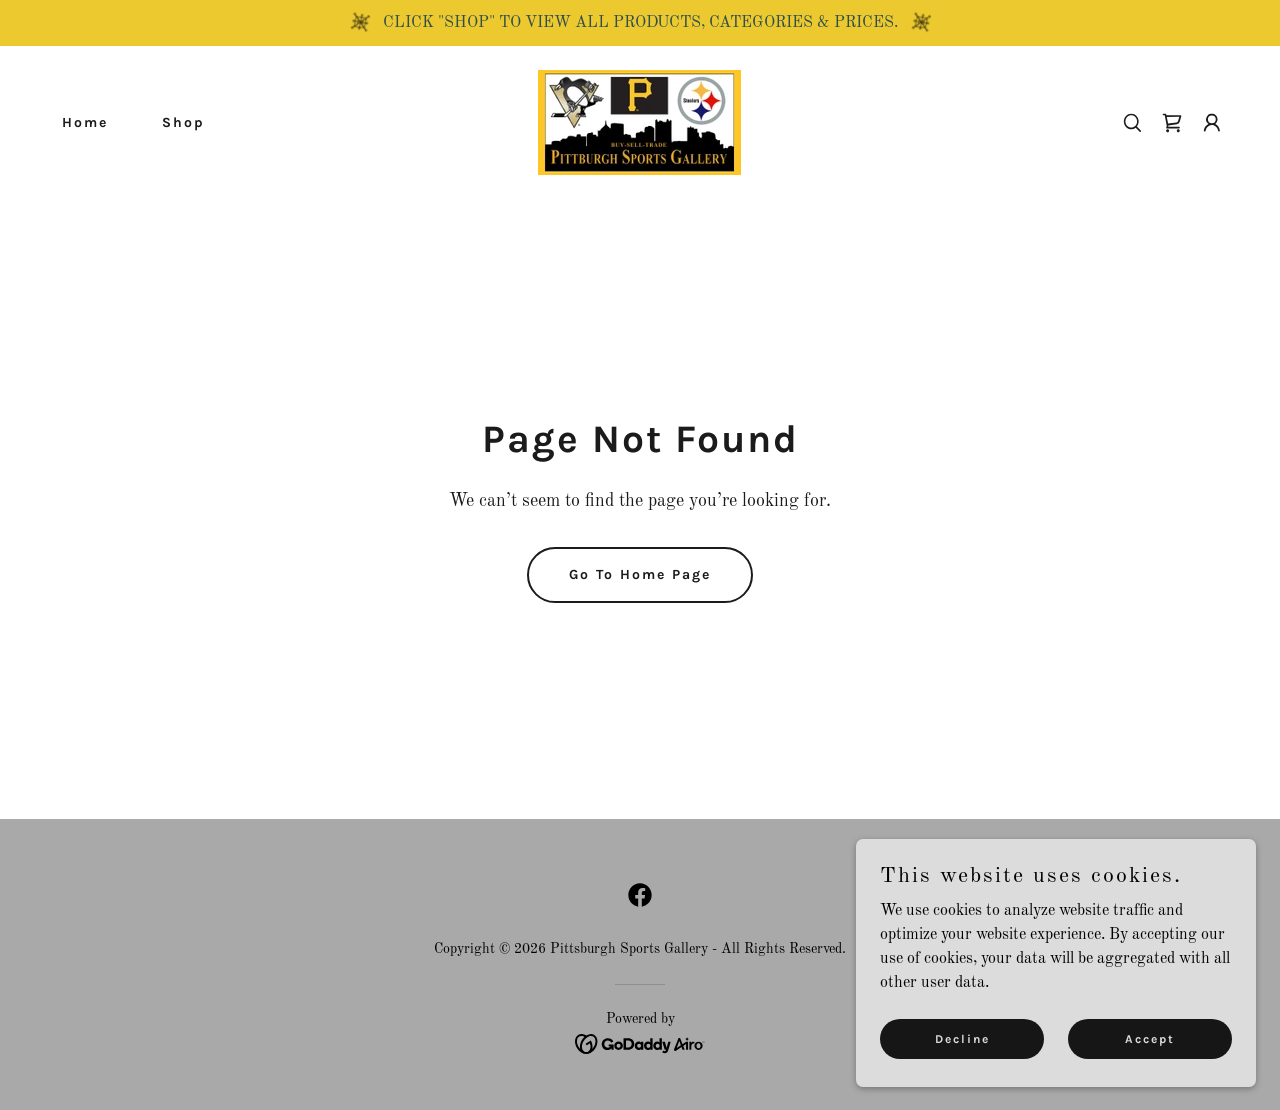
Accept (1150, 1038)
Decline (962, 1038)
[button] (1212, 123)
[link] (639, 122)
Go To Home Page (640, 574)
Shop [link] (183, 122)
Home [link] (85, 122)
